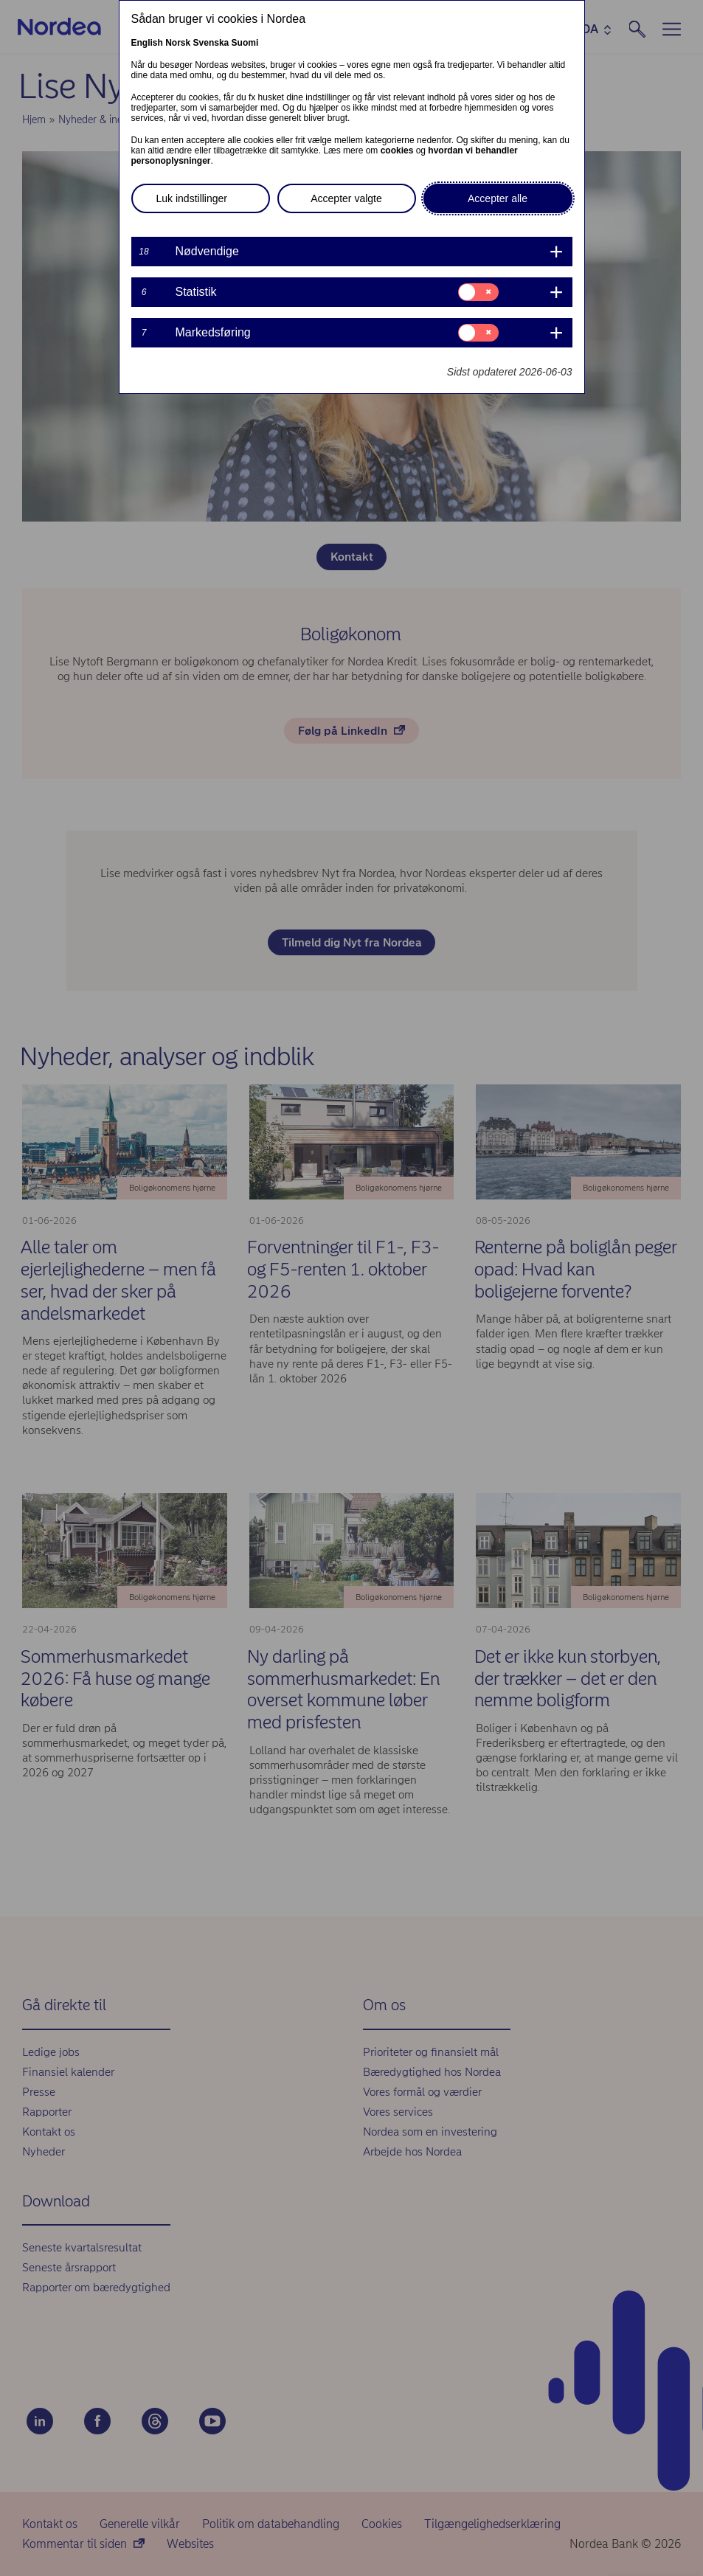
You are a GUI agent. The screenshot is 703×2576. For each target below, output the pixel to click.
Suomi (245, 43)
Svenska (211, 43)
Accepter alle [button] (497, 198)
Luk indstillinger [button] (192, 198)
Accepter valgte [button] (346, 198)
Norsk (177, 43)
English (147, 43)
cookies (397, 150)
